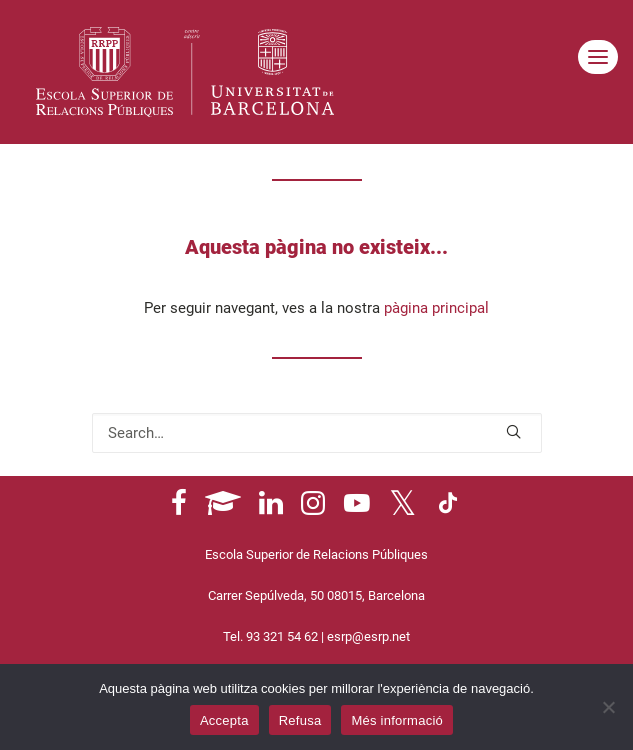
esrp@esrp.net (368, 636)
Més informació (397, 720)
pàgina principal (436, 308)
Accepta (224, 720)
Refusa (300, 720)
